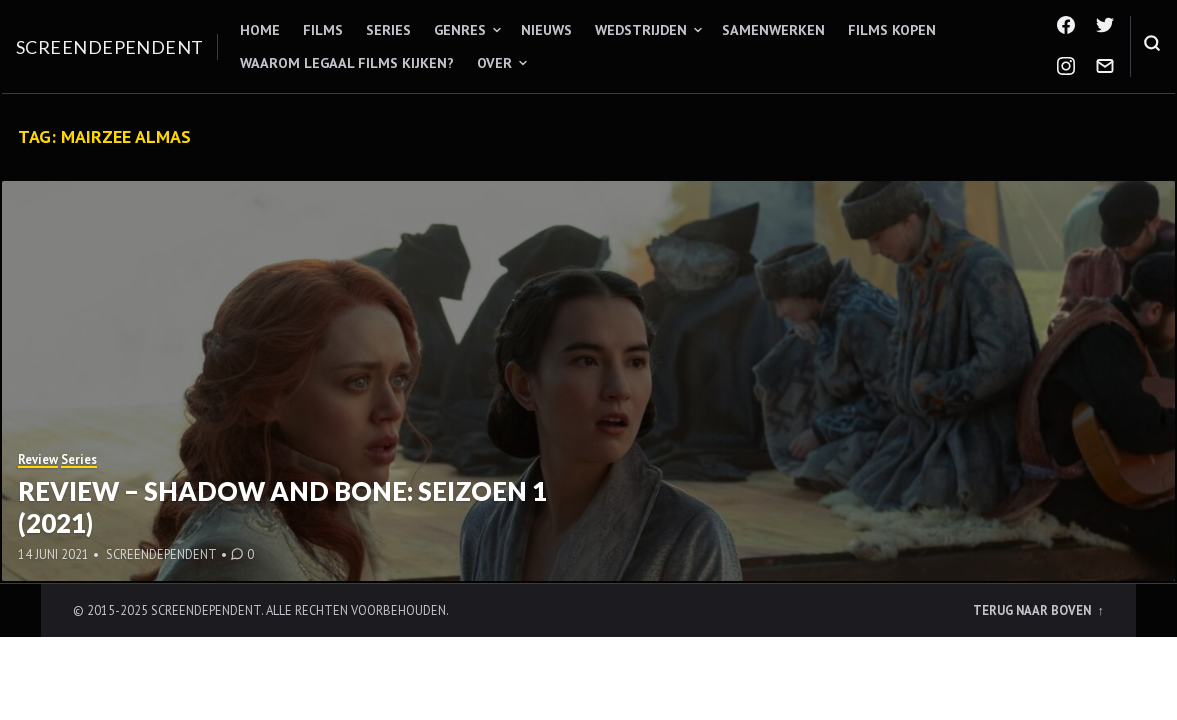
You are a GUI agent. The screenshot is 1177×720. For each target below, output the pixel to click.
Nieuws (546, 30)
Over (494, 63)
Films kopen (892, 30)
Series (388, 30)
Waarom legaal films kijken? (347, 63)
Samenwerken (773, 30)
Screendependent (110, 47)
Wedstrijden (641, 30)
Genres (460, 30)
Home (260, 30)
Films (323, 30)
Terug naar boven (1033, 610)
